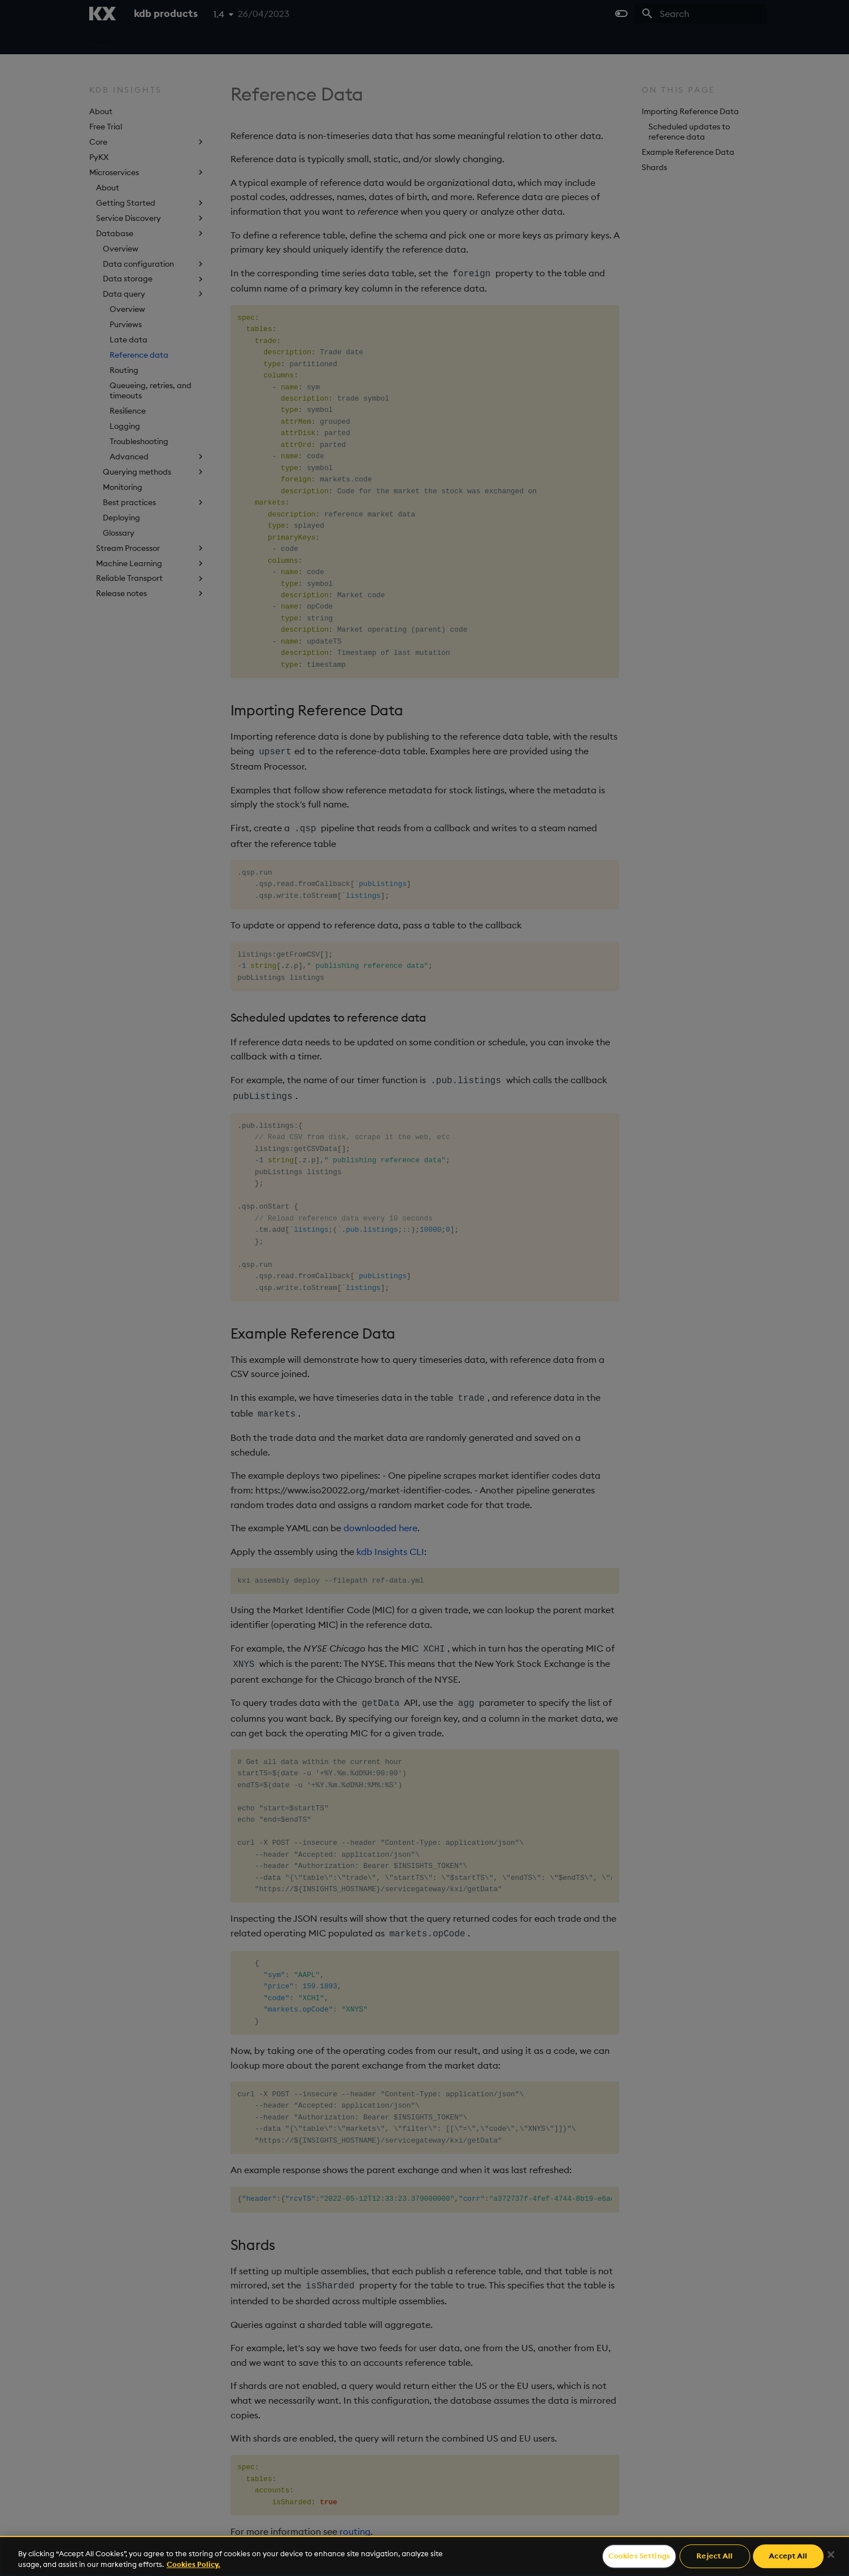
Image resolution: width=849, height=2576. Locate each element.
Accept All (788, 2556)
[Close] (830, 2554)
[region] (424, 2556)
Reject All (714, 2556)
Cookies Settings (639, 2556)
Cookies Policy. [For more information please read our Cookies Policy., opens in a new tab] (193, 2564)
